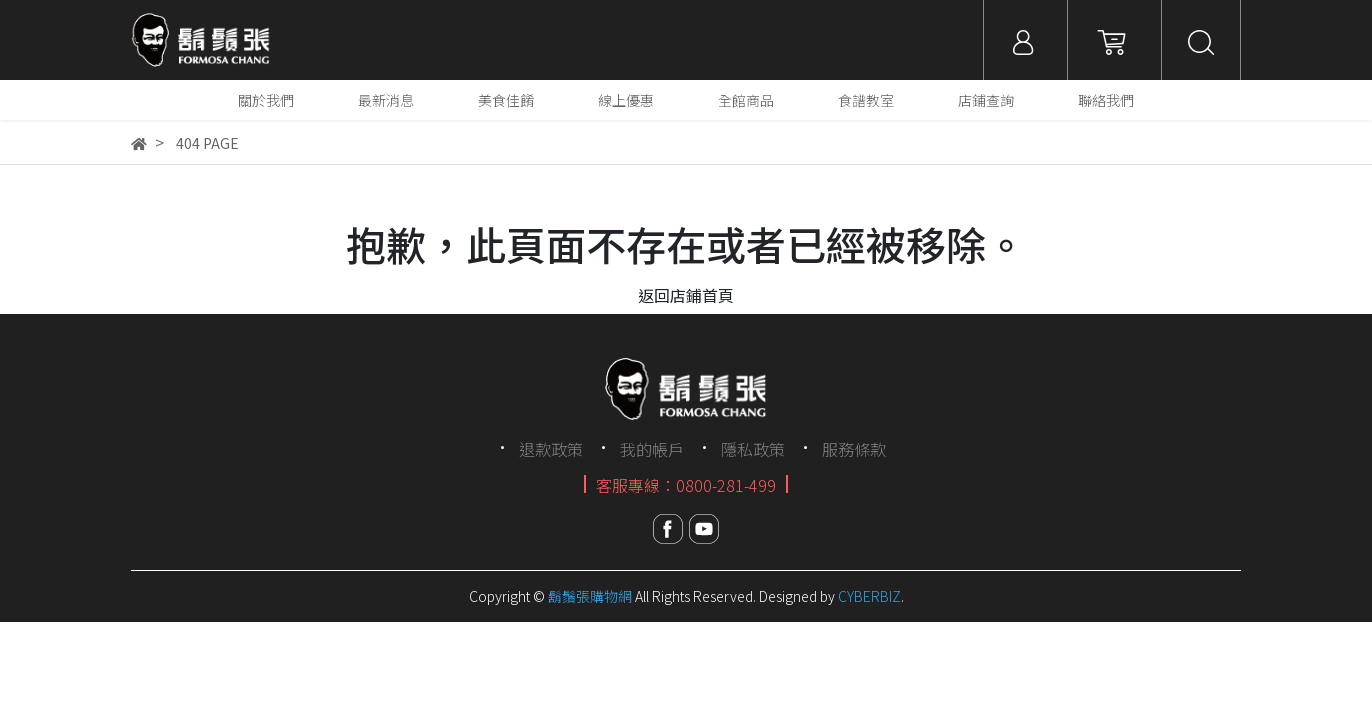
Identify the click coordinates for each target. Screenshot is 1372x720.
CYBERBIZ (869, 596)
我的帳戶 (652, 449)
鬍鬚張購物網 (590, 596)
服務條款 (854, 449)
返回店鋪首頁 (686, 295)
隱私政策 (753, 449)
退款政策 (551, 449)
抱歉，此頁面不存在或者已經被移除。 (686, 244)
